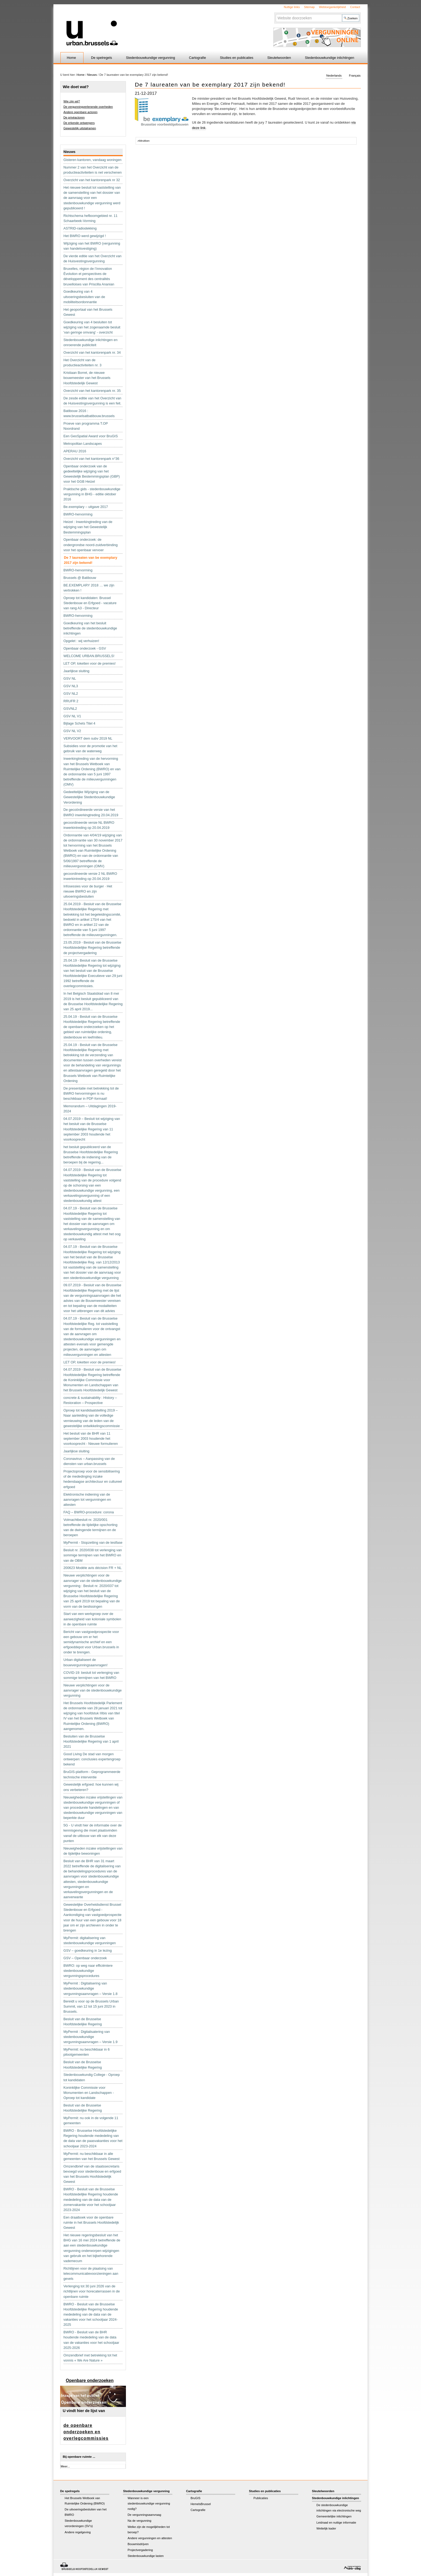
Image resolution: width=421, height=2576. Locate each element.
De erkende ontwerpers (79, 122)
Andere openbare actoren (80, 112)
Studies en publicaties (236, 58)
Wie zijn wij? (71, 101)
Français (355, 75)
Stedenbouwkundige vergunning (150, 58)
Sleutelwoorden (279, 58)
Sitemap (309, 7)
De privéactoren (74, 117)
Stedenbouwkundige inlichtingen (329, 58)
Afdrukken (143, 140)
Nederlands (334, 75)
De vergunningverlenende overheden (88, 106)
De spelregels (101, 58)
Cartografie (197, 58)
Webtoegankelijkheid (332, 7)
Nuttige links (292, 7)
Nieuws (92, 74)
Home (71, 58)
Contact (355, 7)
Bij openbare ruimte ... (79, 2456)
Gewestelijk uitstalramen (79, 128)
